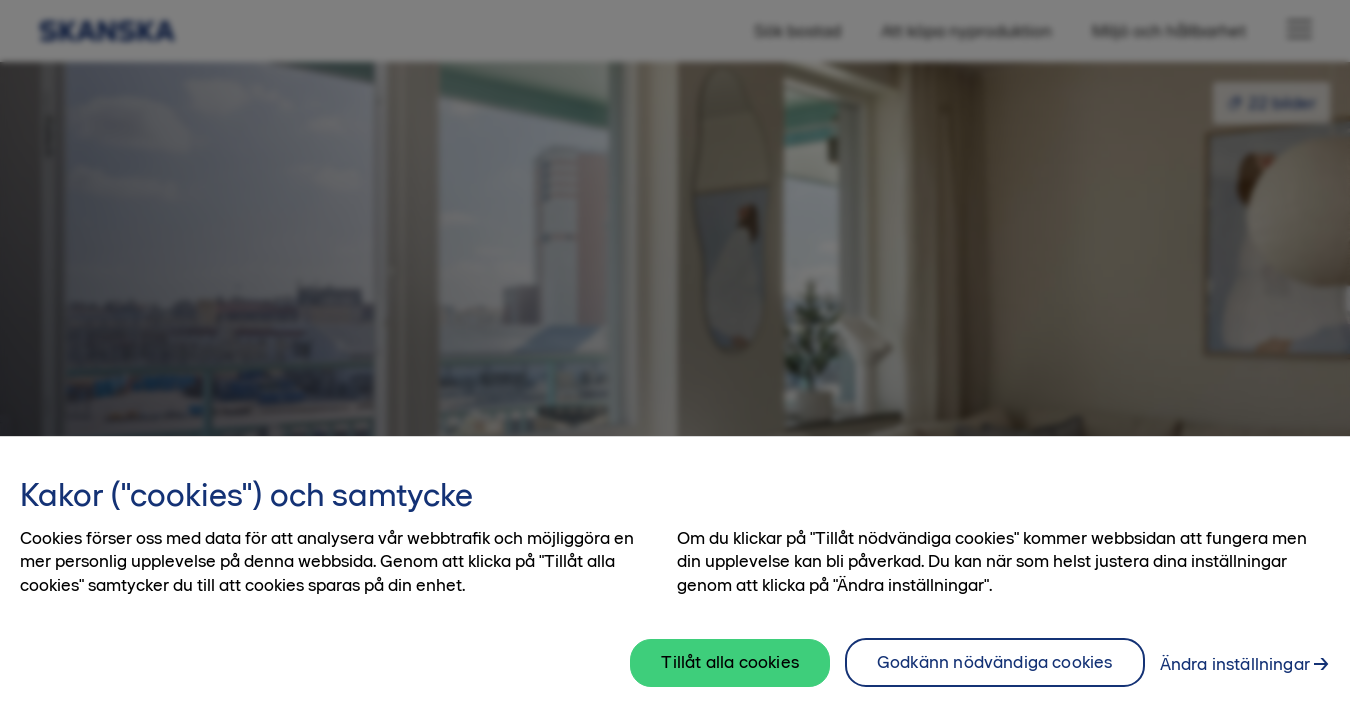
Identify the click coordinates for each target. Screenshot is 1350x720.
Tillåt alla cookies (729, 673)
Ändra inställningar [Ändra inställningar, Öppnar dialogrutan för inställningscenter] (1235, 675)
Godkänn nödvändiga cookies (995, 673)
